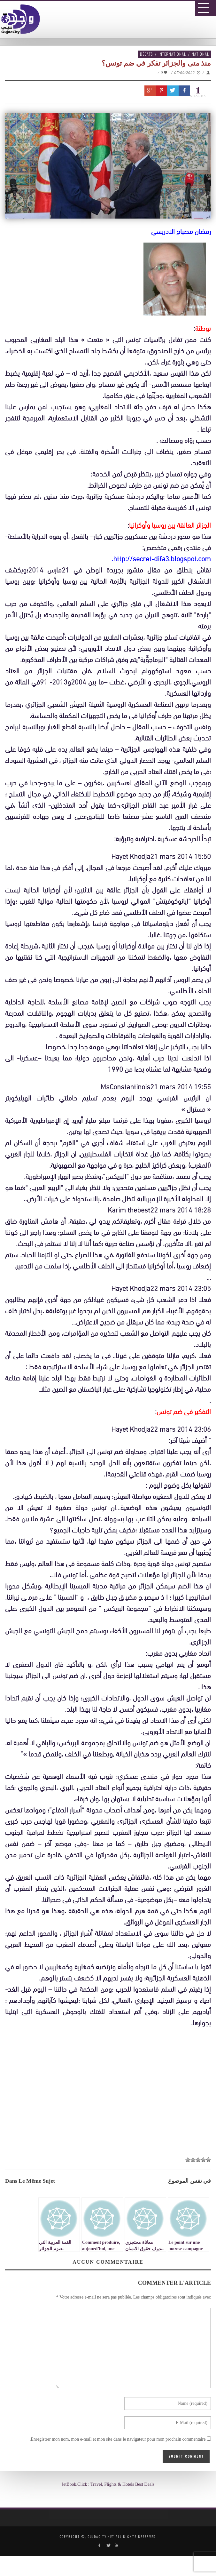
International (172, 54)
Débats (146, 54)
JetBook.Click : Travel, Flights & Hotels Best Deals (108, 2484)
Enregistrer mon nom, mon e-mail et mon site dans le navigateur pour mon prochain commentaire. (118, 2439)
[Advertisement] (110, 2094)
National (200, 54)
